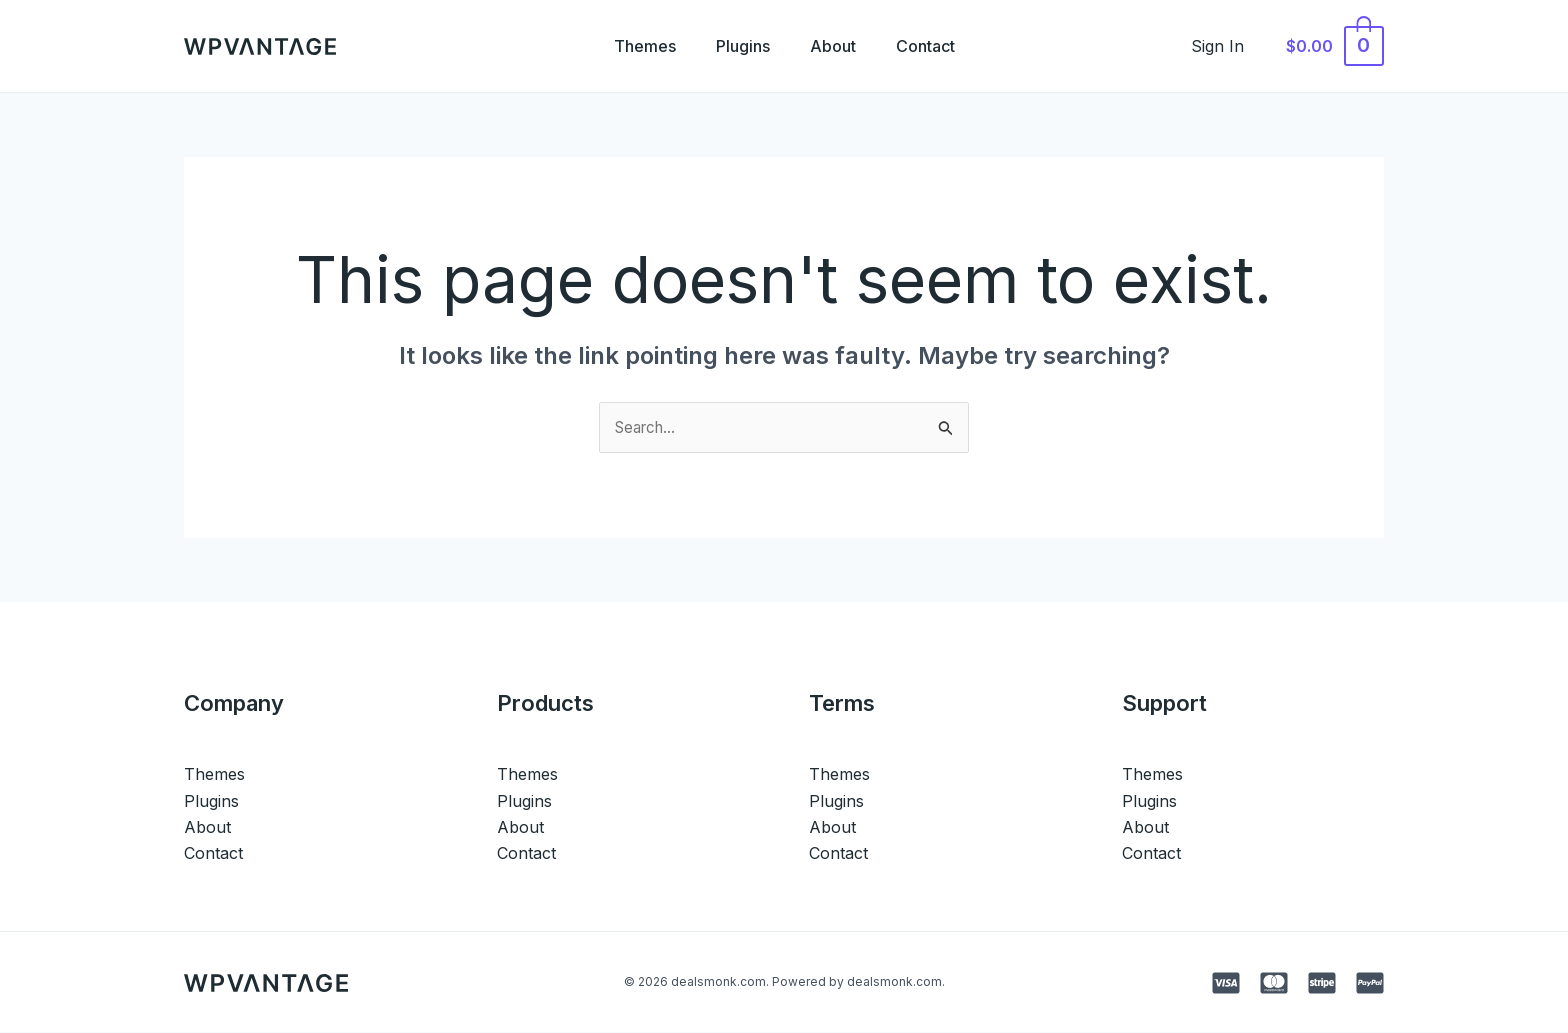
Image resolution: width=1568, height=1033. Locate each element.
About (837, 46)
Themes (633, 46)
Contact (937, 46)
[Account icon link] (1228, 46)
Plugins (739, 46)
